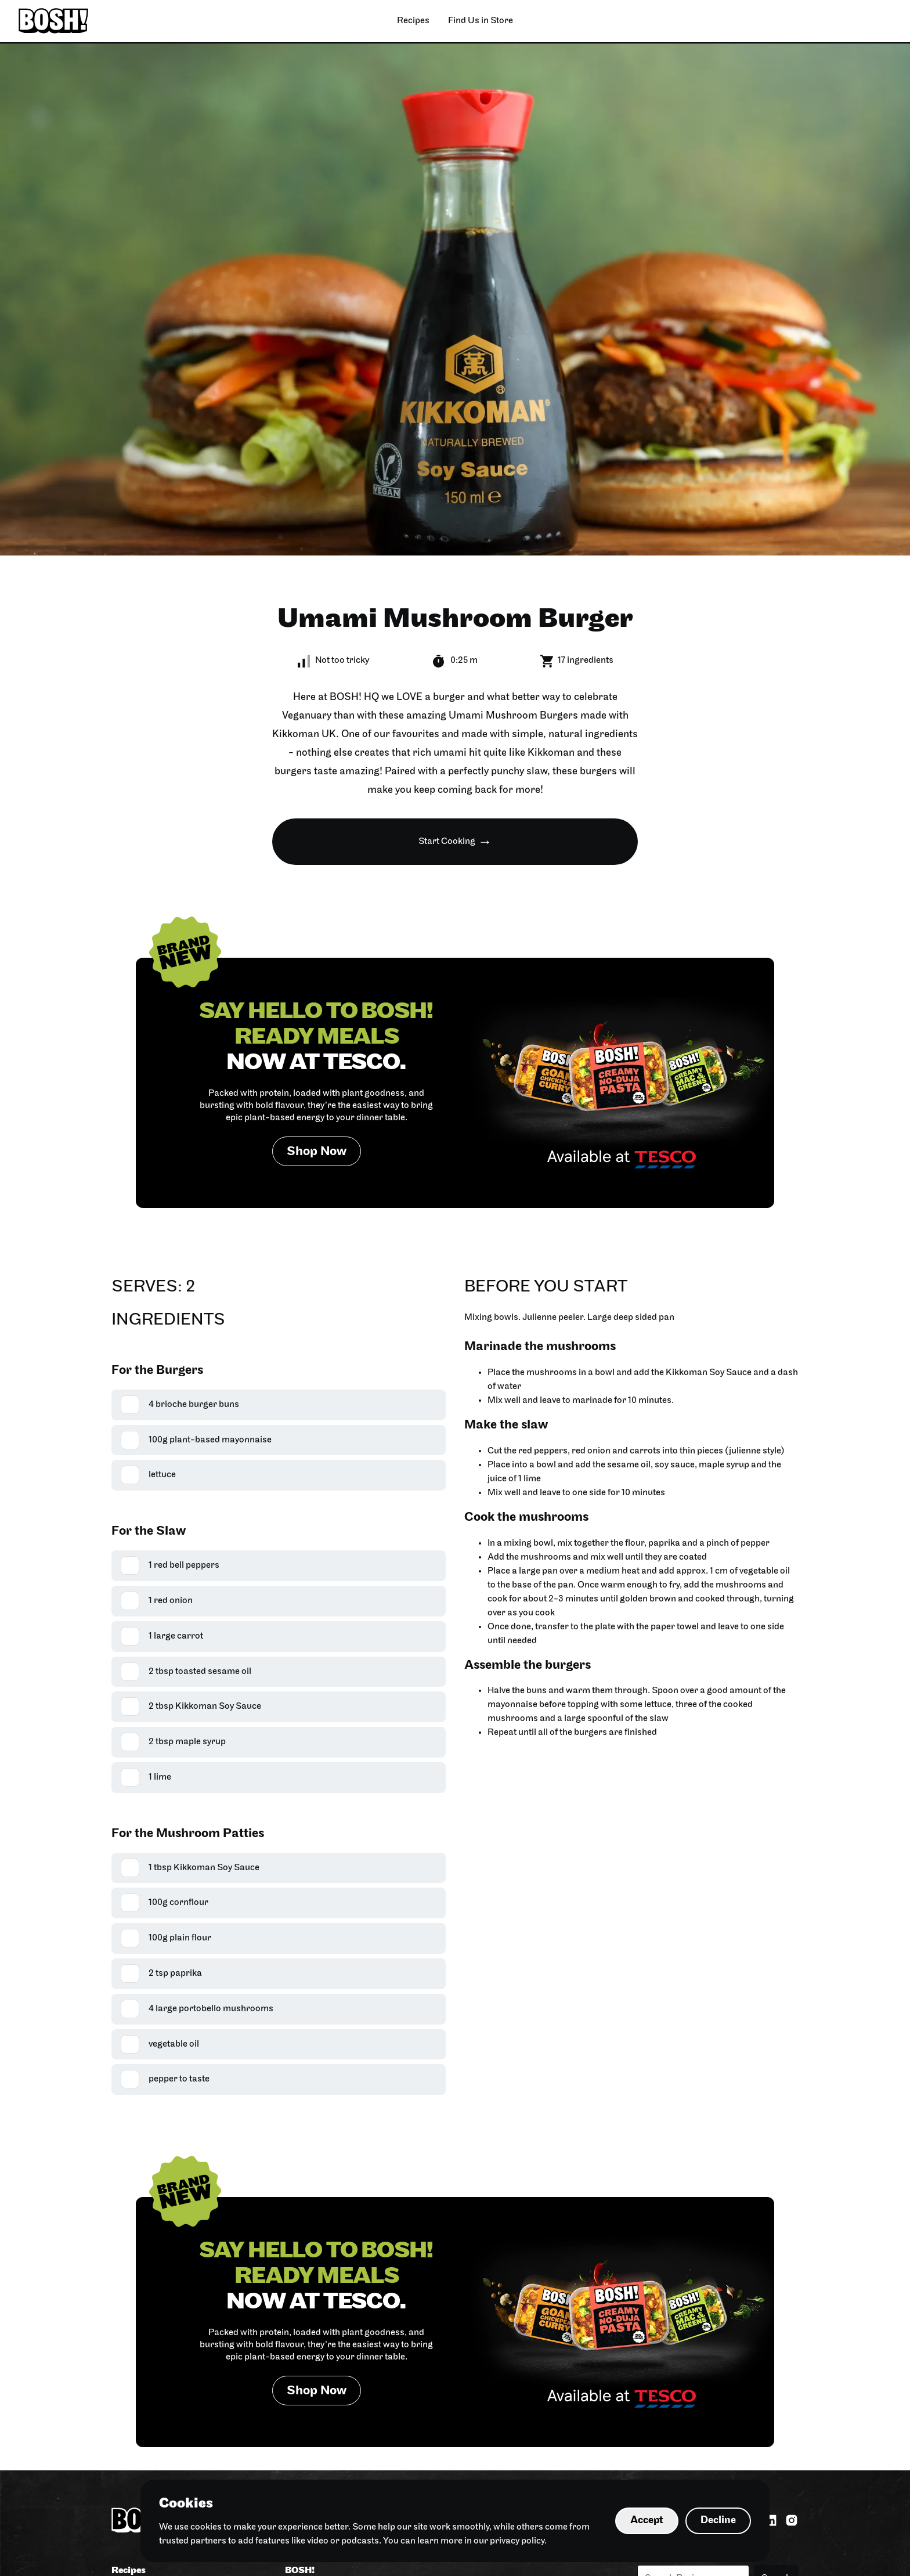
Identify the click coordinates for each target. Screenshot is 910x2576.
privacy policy (517, 2541)
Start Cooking (446, 841)
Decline (718, 2520)
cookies (206, 2527)
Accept (646, 2520)
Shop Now (316, 1152)
